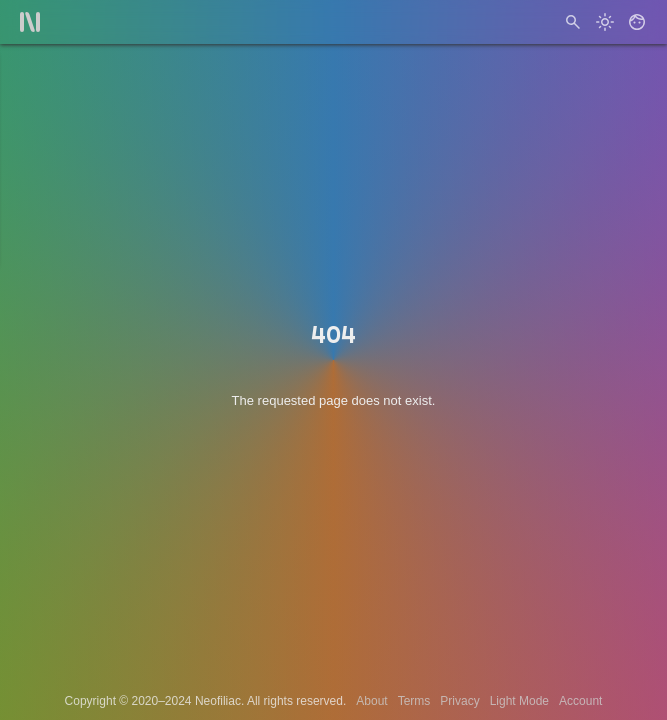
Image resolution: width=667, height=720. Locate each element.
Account (580, 701)
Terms (414, 701)
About (371, 701)
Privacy (459, 701)
